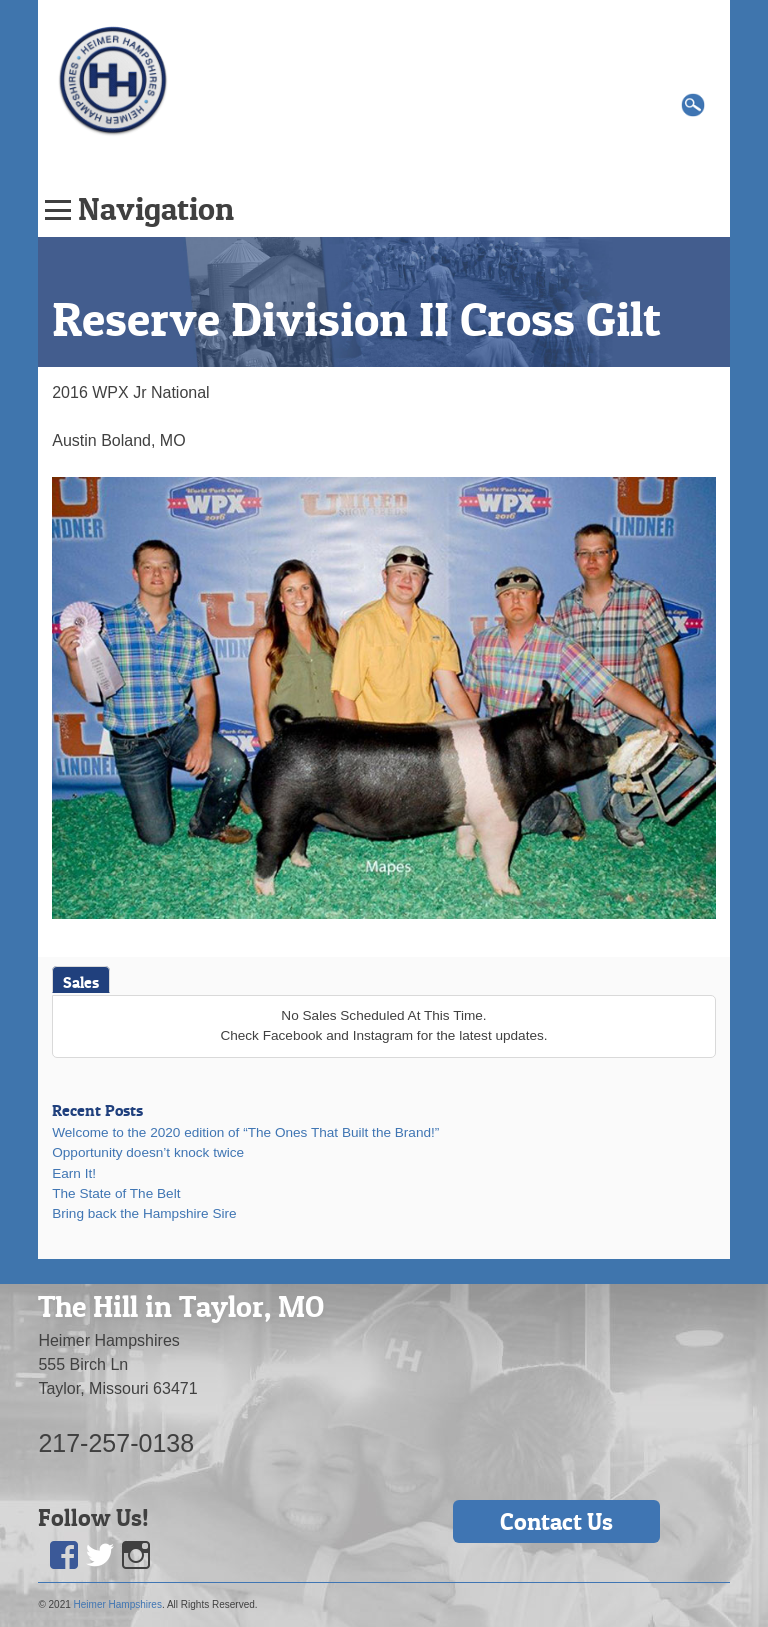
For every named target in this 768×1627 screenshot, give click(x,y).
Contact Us (556, 1521)
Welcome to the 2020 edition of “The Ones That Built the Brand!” (245, 1132)
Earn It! (74, 1173)
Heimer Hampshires (118, 1604)
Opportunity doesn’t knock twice (148, 1152)
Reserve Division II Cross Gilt (356, 319)
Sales (81, 982)
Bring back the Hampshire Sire (144, 1213)
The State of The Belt (116, 1193)
